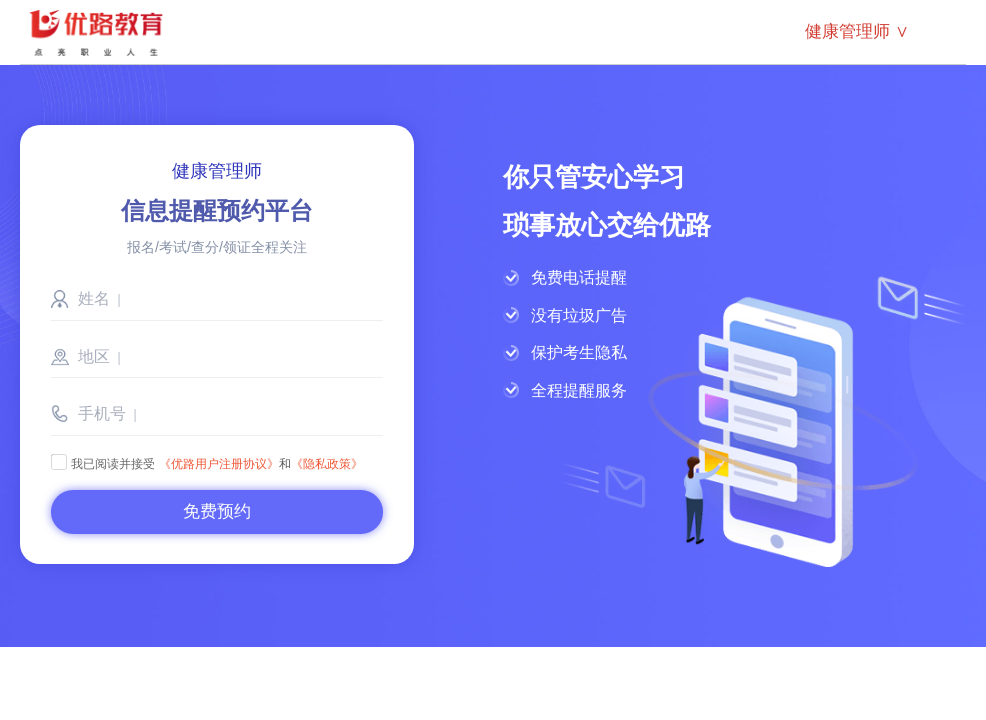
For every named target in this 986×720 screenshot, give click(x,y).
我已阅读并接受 (103, 464)
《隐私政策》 (327, 464)
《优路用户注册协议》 (219, 464)
